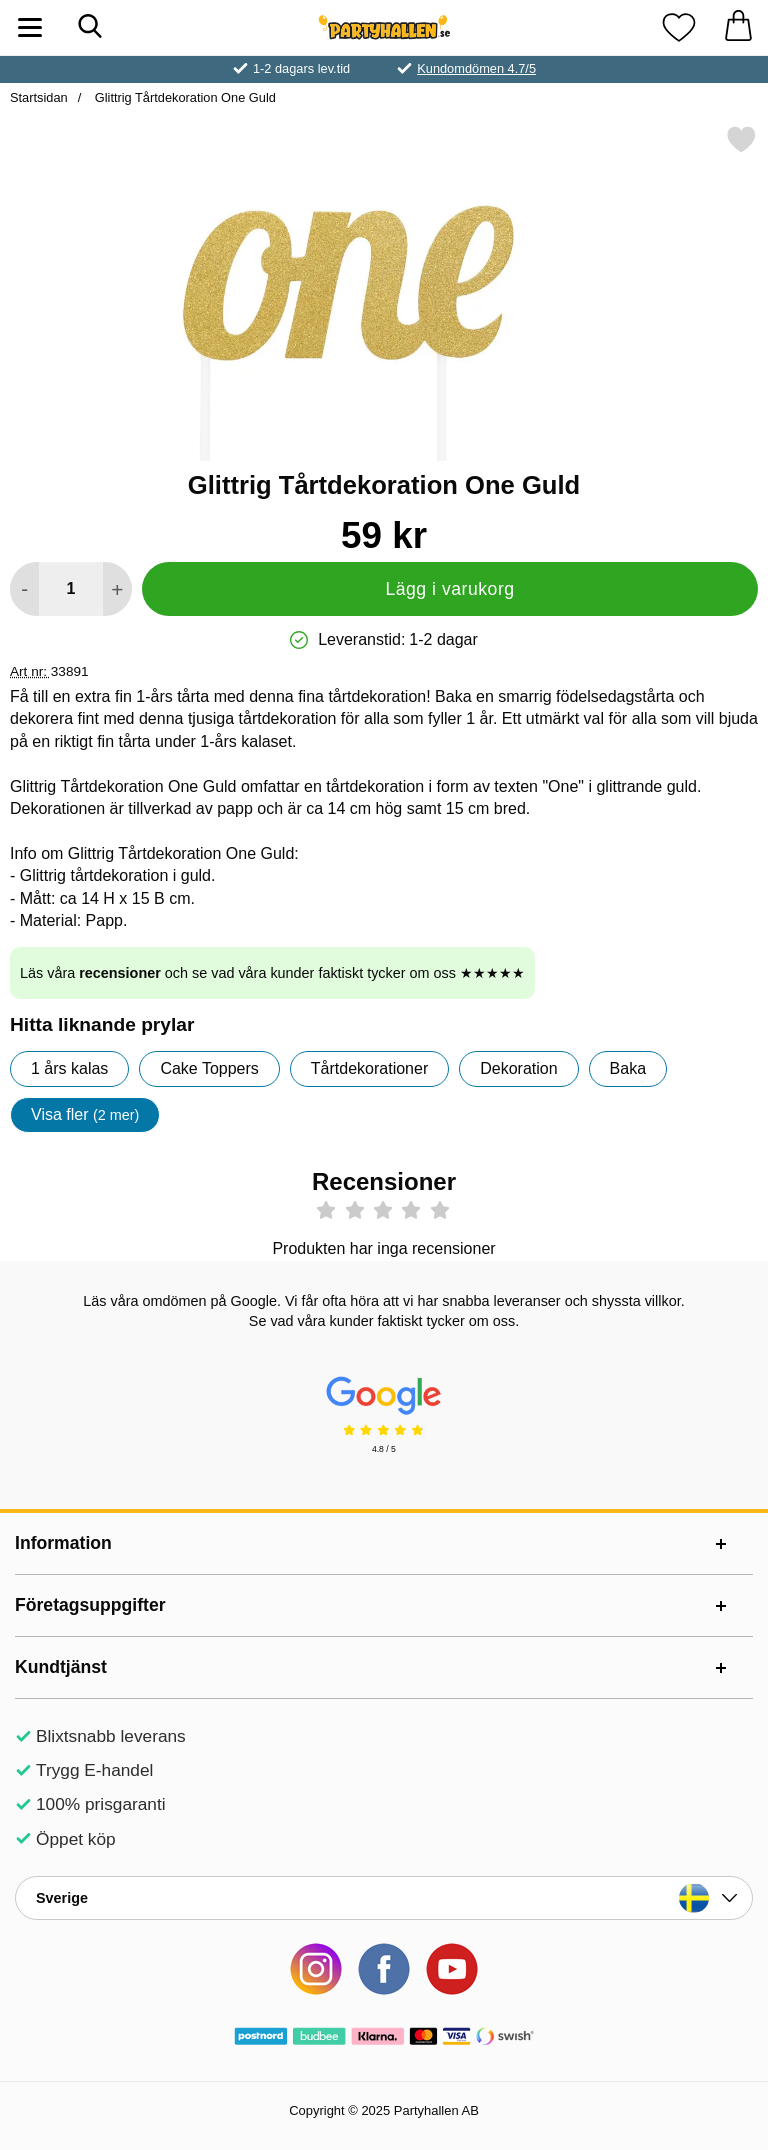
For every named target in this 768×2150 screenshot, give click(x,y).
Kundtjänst (61, 1667)
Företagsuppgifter (90, 1605)
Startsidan (39, 97)
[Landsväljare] (384, 1898)
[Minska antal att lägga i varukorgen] (24, 589)
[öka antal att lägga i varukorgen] (117, 589)
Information (63, 1543)
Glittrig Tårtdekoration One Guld (183, 97)
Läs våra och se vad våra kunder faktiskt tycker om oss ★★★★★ (272, 973)
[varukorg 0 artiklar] (738, 27)
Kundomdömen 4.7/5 (476, 68)
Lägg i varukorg (449, 589)
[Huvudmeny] (30, 27)
